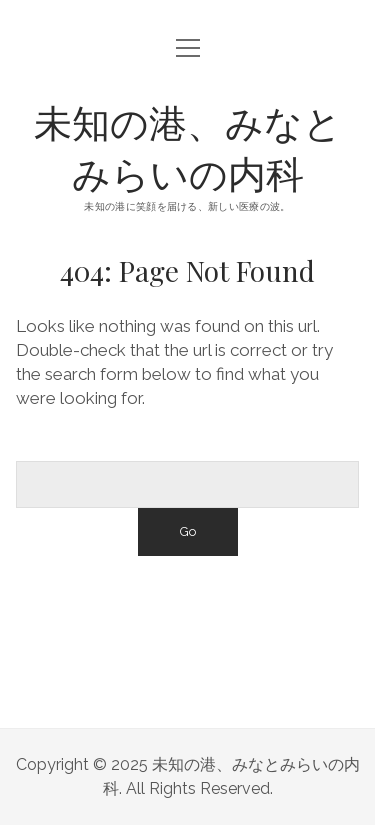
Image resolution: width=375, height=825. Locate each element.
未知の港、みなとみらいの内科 (188, 147)
